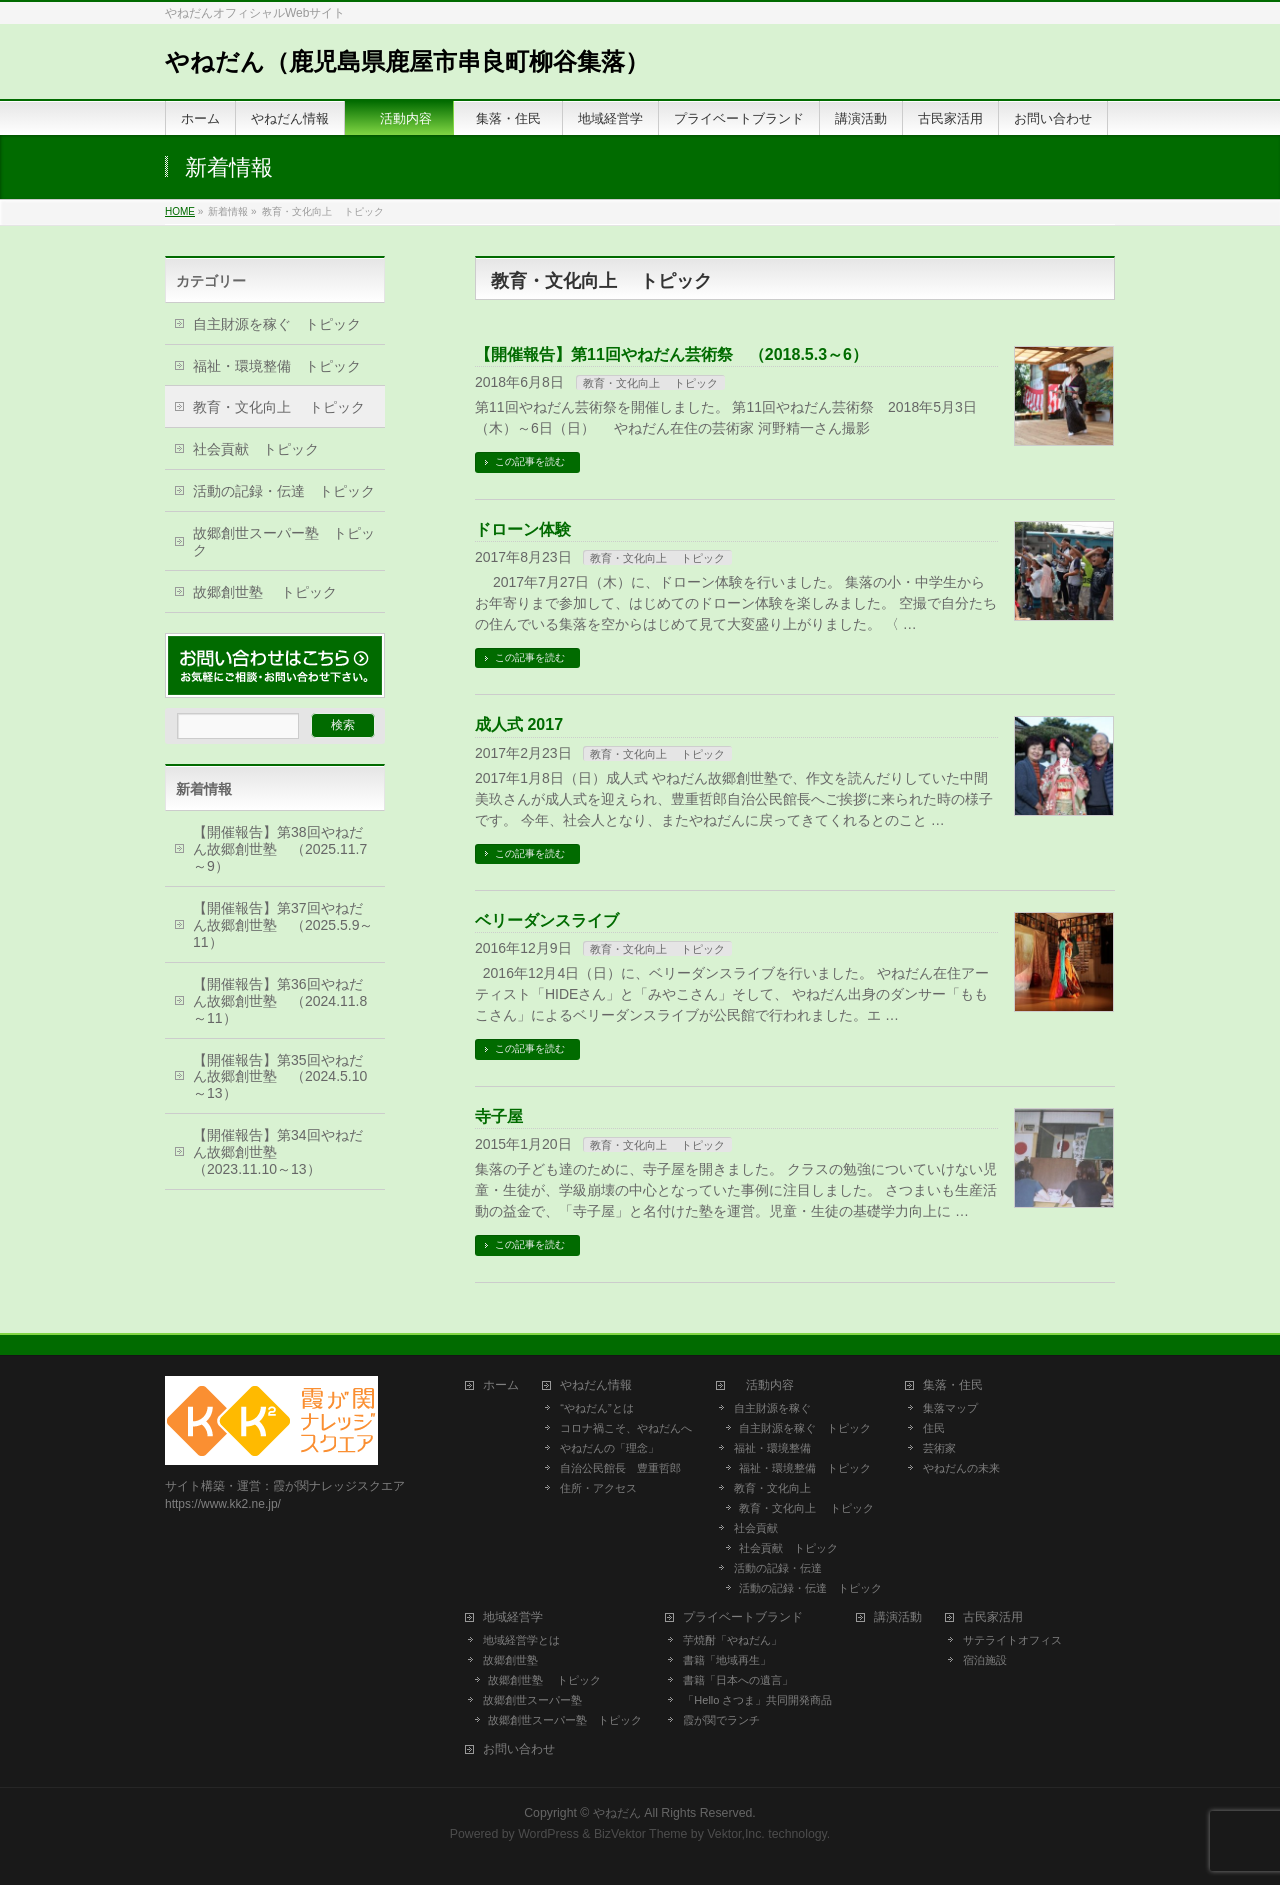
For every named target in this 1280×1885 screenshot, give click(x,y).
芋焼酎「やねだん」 (732, 1640)
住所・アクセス (598, 1488)
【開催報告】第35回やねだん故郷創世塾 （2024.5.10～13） (280, 1077)
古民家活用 (993, 1617)
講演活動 (898, 1617)
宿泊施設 (985, 1660)
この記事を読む (530, 461)
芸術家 (939, 1448)
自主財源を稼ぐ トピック (277, 324)
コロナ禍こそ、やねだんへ (626, 1428)
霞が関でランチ (721, 1720)
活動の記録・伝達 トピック (284, 491)
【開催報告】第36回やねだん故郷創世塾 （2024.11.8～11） (280, 1001)
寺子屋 (499, 1116)
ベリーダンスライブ (547, 920)
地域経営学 (513, 1617)
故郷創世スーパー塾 (532, 1700)
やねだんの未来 (961, 1468)
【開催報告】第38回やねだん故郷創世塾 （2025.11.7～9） (280, 849)
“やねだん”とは (596, 1408)
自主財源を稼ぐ (772, 1408)
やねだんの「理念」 (609, 1448)
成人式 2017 (519, 724)
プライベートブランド (743, 1617)
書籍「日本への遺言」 (743, 1680)
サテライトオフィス (1012, 1640)
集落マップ (950, 1408)
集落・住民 (959, 1385)
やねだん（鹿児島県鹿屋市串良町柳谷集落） (407, 61)
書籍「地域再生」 (732, 1660)
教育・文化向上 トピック (650, 383)
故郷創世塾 (510, 1660)
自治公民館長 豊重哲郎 (620, 1468)
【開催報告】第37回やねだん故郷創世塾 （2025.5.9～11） (283, 925)
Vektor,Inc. (736, 1834)
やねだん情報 (596, 1385)
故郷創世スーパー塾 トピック (284, 541)
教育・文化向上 (772, 1488)
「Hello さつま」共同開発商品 (757, 1700)
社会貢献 (756, 1528)
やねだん (617, 1813)
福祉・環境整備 (772, 1448)
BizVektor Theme (641, 1834)
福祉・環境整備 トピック (277, 366)
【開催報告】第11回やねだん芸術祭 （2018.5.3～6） (671, 354)
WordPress (548, 1834)
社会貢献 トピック (256, 449)
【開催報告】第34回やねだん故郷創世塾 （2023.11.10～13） (278, 1152)
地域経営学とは (521, 1640)
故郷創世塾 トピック (265, 592)
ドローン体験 (523, 529)
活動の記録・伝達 (778, 1568)
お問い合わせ (519, 1749)
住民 (934, 1428)
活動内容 (770, 1385)
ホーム (501, 1385)
